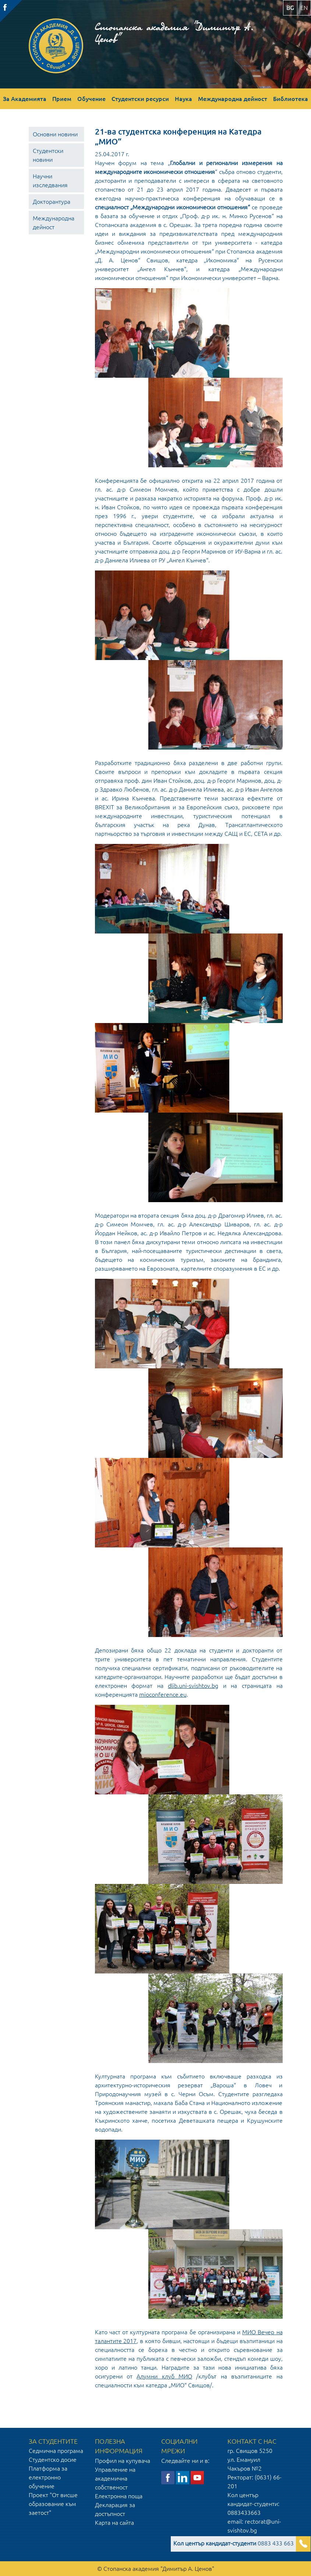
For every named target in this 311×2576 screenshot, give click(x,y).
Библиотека (290, 98)
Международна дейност (232, 98)
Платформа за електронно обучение (48, 2477)
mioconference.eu (163, 1694)
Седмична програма (56, 2450)
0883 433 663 (233, 2543)
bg (290, 7)
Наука (183, 98)
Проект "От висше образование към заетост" (53, 2504)
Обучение (91, 98)
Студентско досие (53, 2459)
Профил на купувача (122, 2460)
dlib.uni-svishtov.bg (193, 1685)
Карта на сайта (114, 2522)
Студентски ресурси (140, 98)
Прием (61, 98)
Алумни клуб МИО (164, 2376)
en (304, 7)
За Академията (24, 98)
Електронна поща (118, 2496)
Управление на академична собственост (115, 2478)
